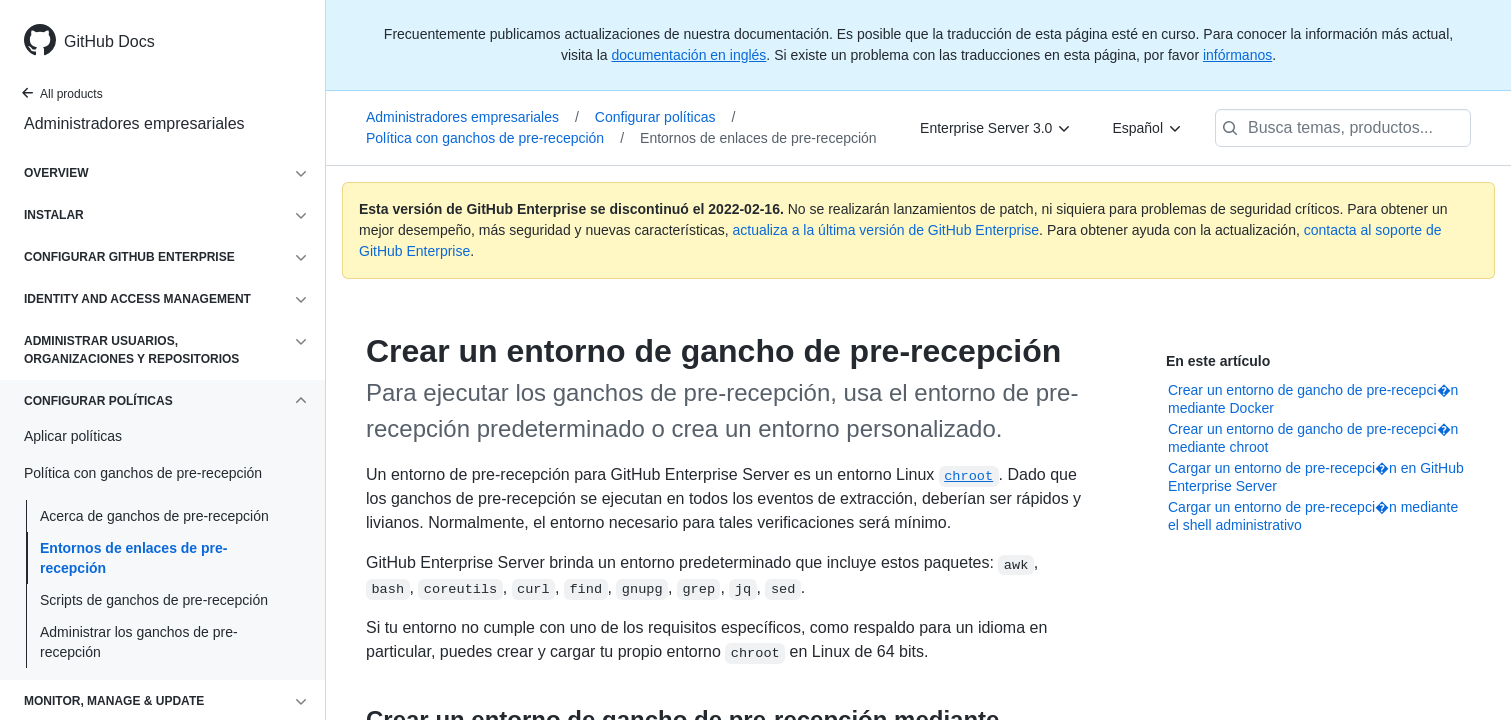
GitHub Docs (109, 41)
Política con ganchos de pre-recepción (495, 138)
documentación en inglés (688, 55)
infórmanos (1237, 55)
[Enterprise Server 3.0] (996, 128)
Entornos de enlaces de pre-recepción (134, 558)
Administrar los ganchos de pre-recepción (139, 642)
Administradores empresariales (134, 123)
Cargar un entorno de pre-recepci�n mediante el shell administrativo (1313, 516)
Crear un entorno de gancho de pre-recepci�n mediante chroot (1313, 438)
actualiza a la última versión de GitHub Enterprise (886, 230)
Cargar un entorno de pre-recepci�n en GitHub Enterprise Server (1316, 477)
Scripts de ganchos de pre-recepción (154, 600)
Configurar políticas (665, 117)
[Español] (1147, 128)
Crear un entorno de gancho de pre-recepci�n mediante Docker (1313, 399)
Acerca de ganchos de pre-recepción (154, 516)
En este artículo (1218, 361)
